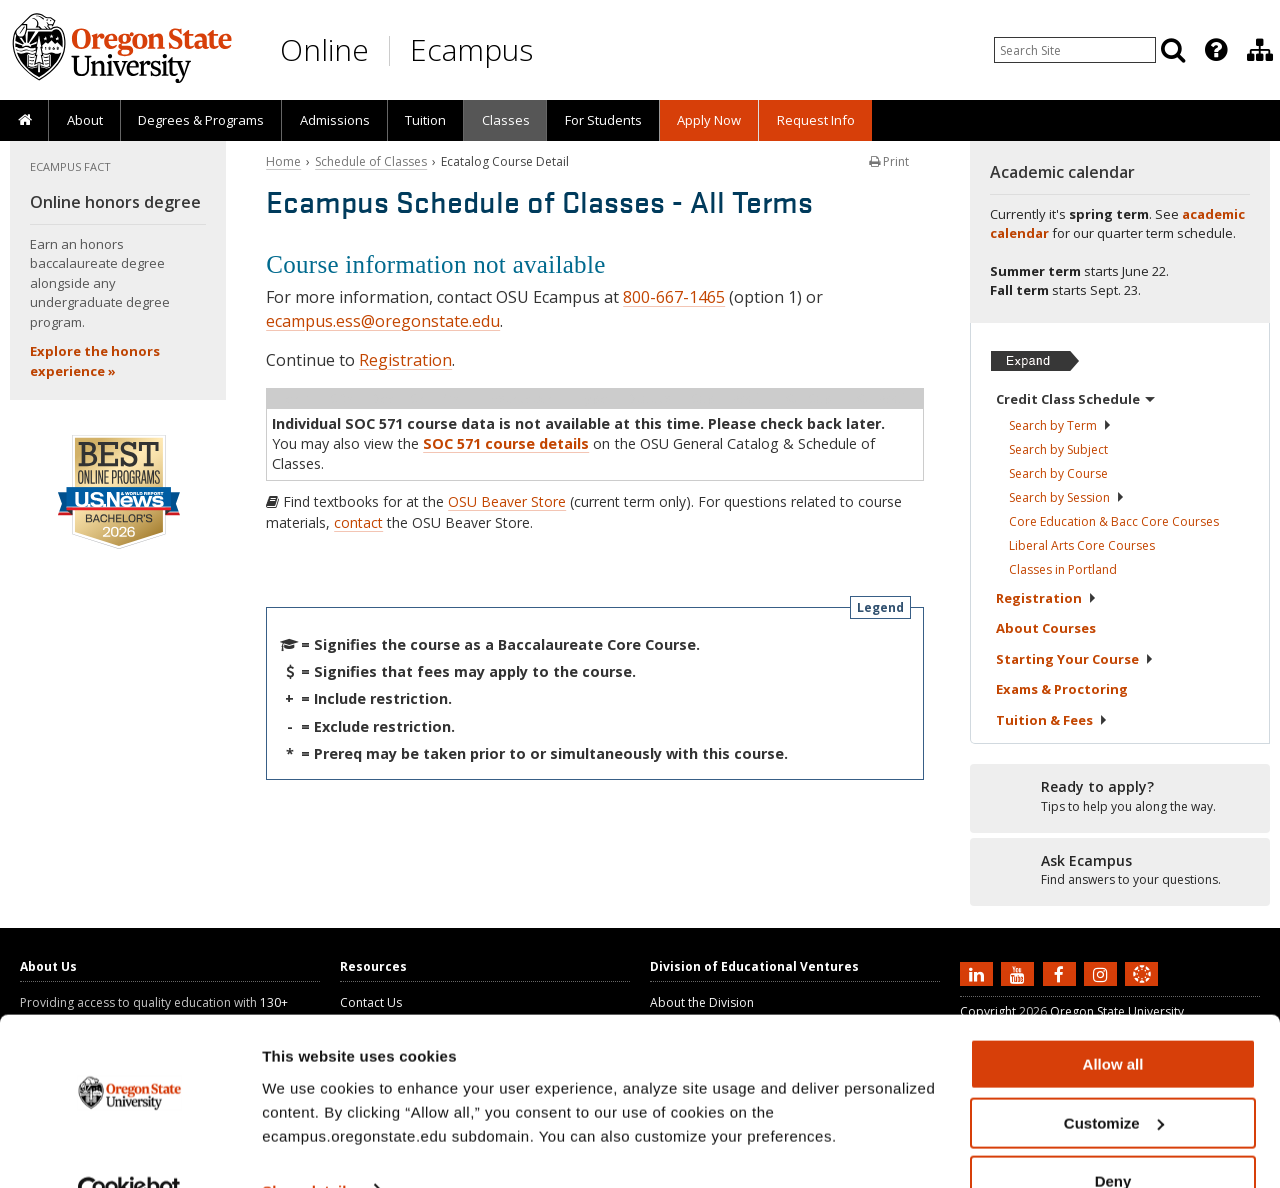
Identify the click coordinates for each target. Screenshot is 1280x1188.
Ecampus (471, 49)
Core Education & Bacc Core (1114, 521)
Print (889, 161)
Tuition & (1052, 720)
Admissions (335, 120)
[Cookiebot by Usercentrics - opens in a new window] (129, 1149)
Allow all (1113, 1021)
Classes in (1063, 569)
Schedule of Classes (371, 161)
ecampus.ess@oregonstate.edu (383, 321)
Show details (308, 1147)
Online (324, 49)
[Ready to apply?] (1120, 797)
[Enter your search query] (1075, 50)
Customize (1114, 1080)
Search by (1060, 425)
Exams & (1062, 689)
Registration (405, 360)
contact (358, 522)
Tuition (425, 120)
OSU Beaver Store (507, 501)
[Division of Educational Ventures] (1260, 50)
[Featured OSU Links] (1216, 50)
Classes (506, 120)
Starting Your (1075, 659)
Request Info (816, 120)
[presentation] (1214, 50)
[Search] (1173, 50)
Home (283, 161)
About (85, 120)
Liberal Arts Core (1082, 545)
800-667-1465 (674, 297)
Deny (1113, 1138)
